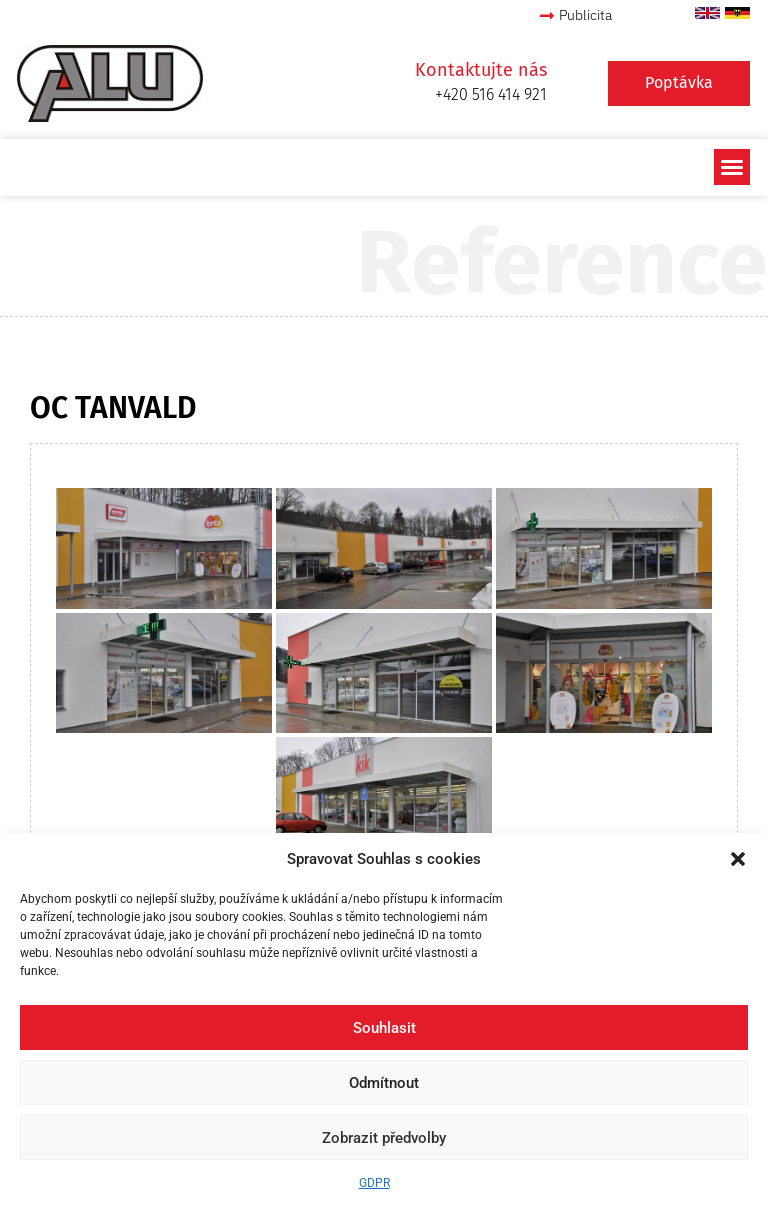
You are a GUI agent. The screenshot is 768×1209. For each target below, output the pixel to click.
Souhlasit (384, 1028)
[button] (738, 859)
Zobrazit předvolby (384, 1138)
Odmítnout (384, 1083)
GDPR (374, 1183)
